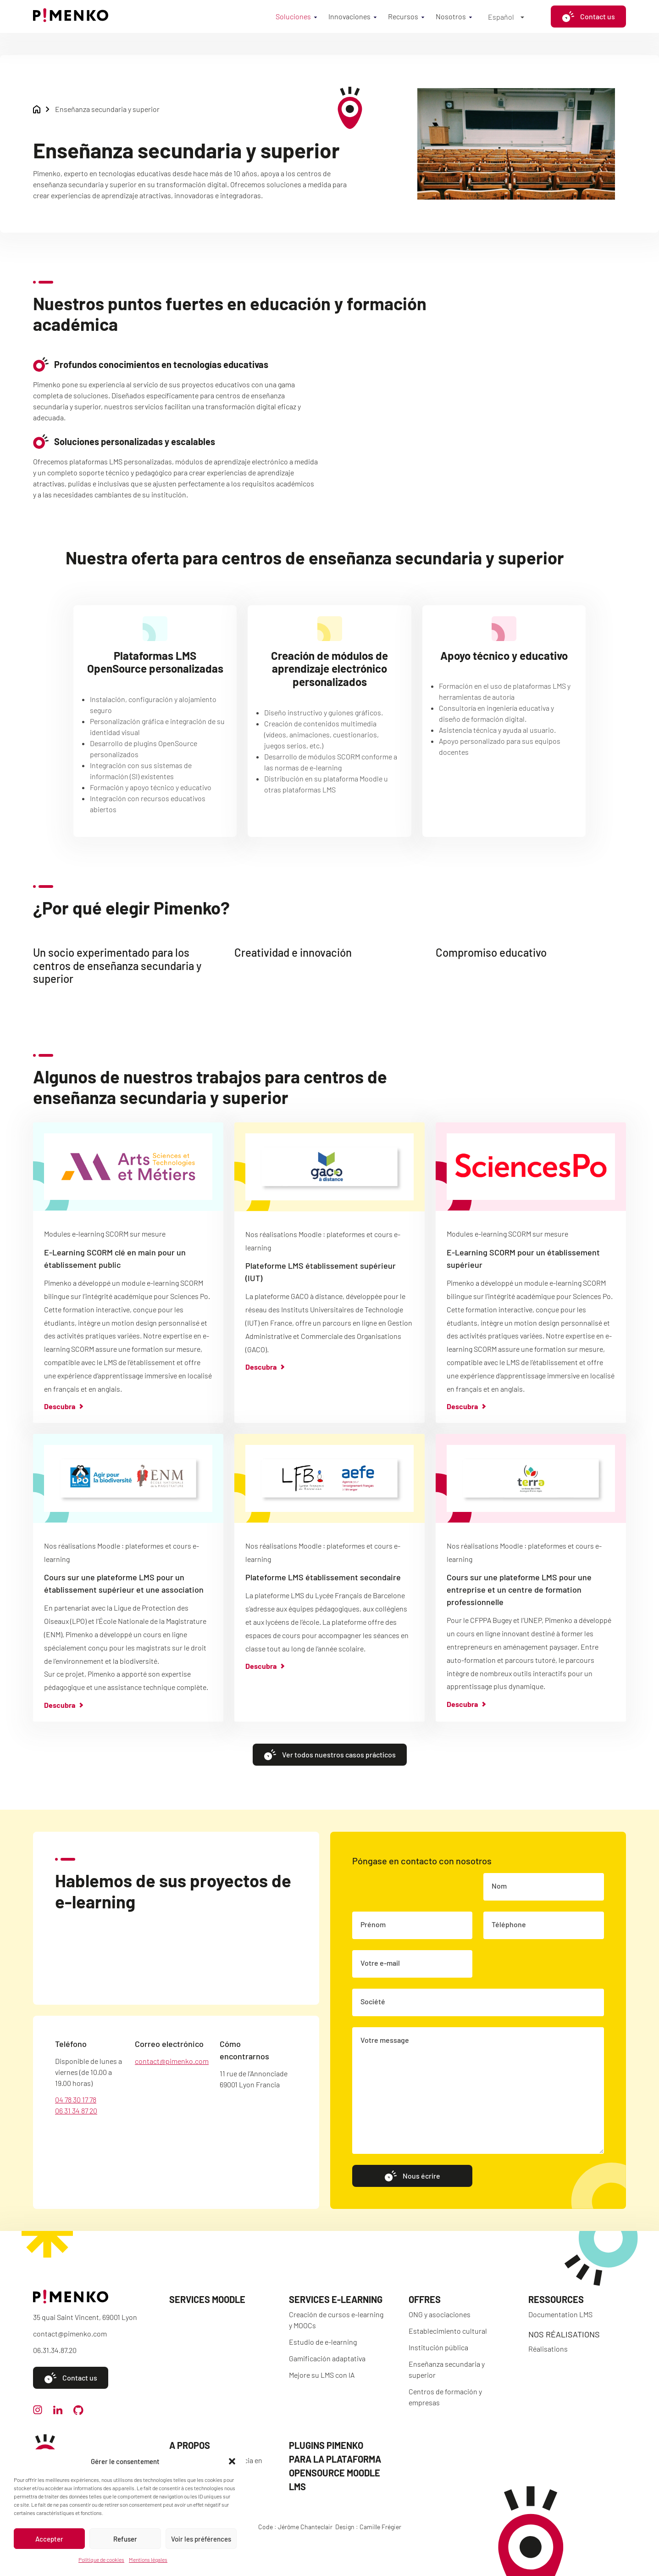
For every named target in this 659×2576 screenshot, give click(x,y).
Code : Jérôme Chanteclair (295, 2527)
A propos (189, 2445)
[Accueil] (70, 19)
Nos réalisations (564, 2334)
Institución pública (438, 2347)
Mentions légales (148, 2559)
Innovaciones (349, 16)
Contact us (588, 16)
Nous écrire (412, 2177)
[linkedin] (57, 2411)
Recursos (403, 16)
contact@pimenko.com (172, 2062)
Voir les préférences (201, 2539)
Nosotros (451, 16)
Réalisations (548, 2348)
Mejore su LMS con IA (321, 2374)
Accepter (49, 2539)
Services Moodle (207, 2299)
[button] (232, 2461)
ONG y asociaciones (440, 2314)
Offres (425, 2299)
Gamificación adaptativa (327, 2358)
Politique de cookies (101, 2559)
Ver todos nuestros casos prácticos (330, 1756)
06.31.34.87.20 (55, 2350)
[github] (78, 2412)
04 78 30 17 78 (75, 2101)
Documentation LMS (560, 2314)
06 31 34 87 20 (76, 2112)
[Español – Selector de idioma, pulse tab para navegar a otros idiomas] (506, 16)
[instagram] (37, 2411)
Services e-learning (335, 2299)
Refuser (125, 2539)
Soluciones (293, 16)
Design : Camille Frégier (368, 2527)
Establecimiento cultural (448, 2330)
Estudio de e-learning (323, 2341)
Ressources (556, 2299)
